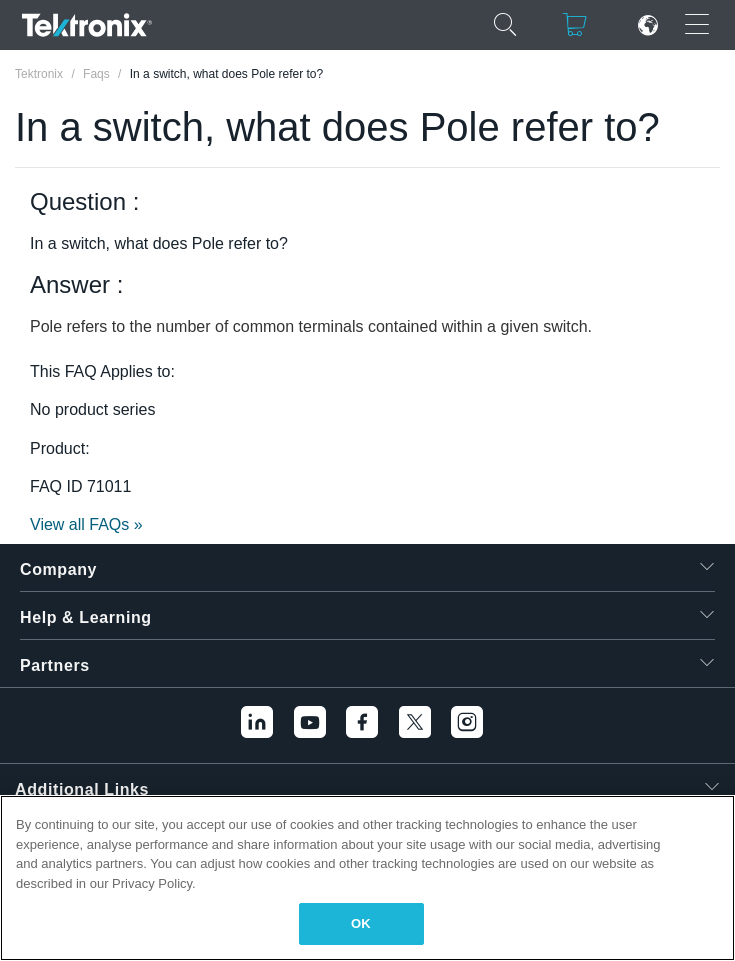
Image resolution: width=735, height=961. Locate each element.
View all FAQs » (86, 524)
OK (361, 923)
